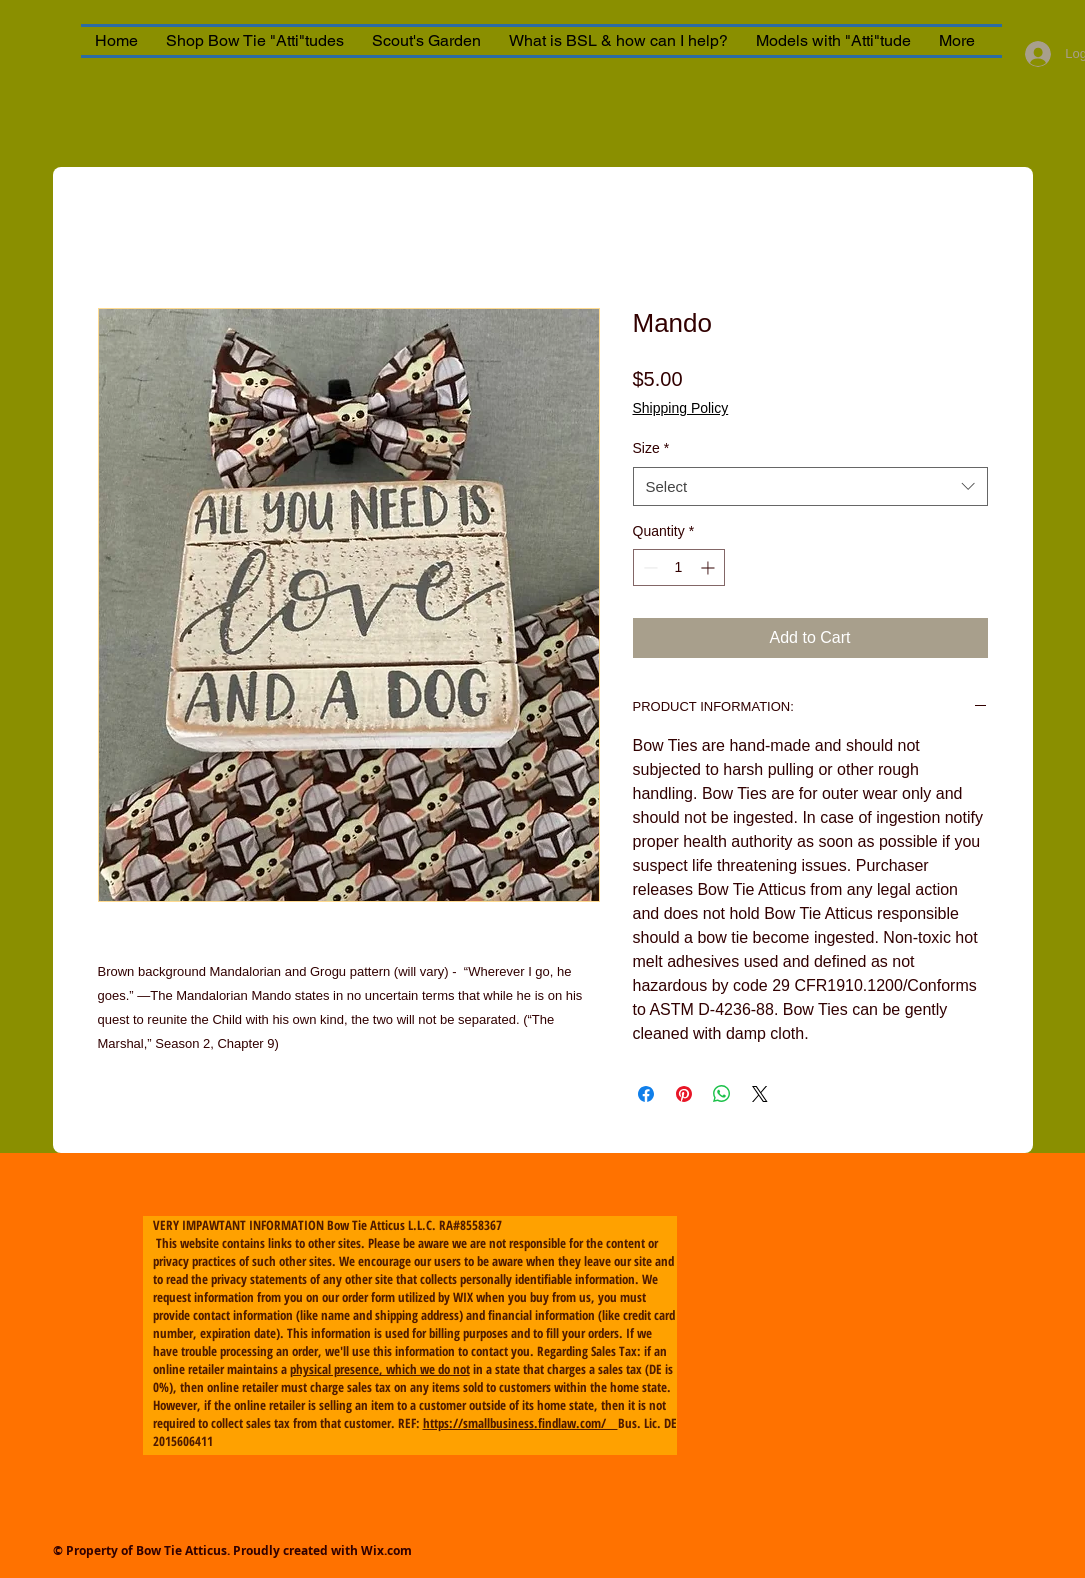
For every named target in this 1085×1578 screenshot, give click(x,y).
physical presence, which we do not (380, 1369)
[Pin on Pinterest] (684, 1094)
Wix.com (386, 1550)
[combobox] (810, 486)
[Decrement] (648, 567)
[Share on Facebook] (646, 1094)
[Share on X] (760, 1094)
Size (651, 448)
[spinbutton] (679, 567)
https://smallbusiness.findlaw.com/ (520, 1423)
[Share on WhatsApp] (722, 1094)
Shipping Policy (681, 408)
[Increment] (709, 567)
